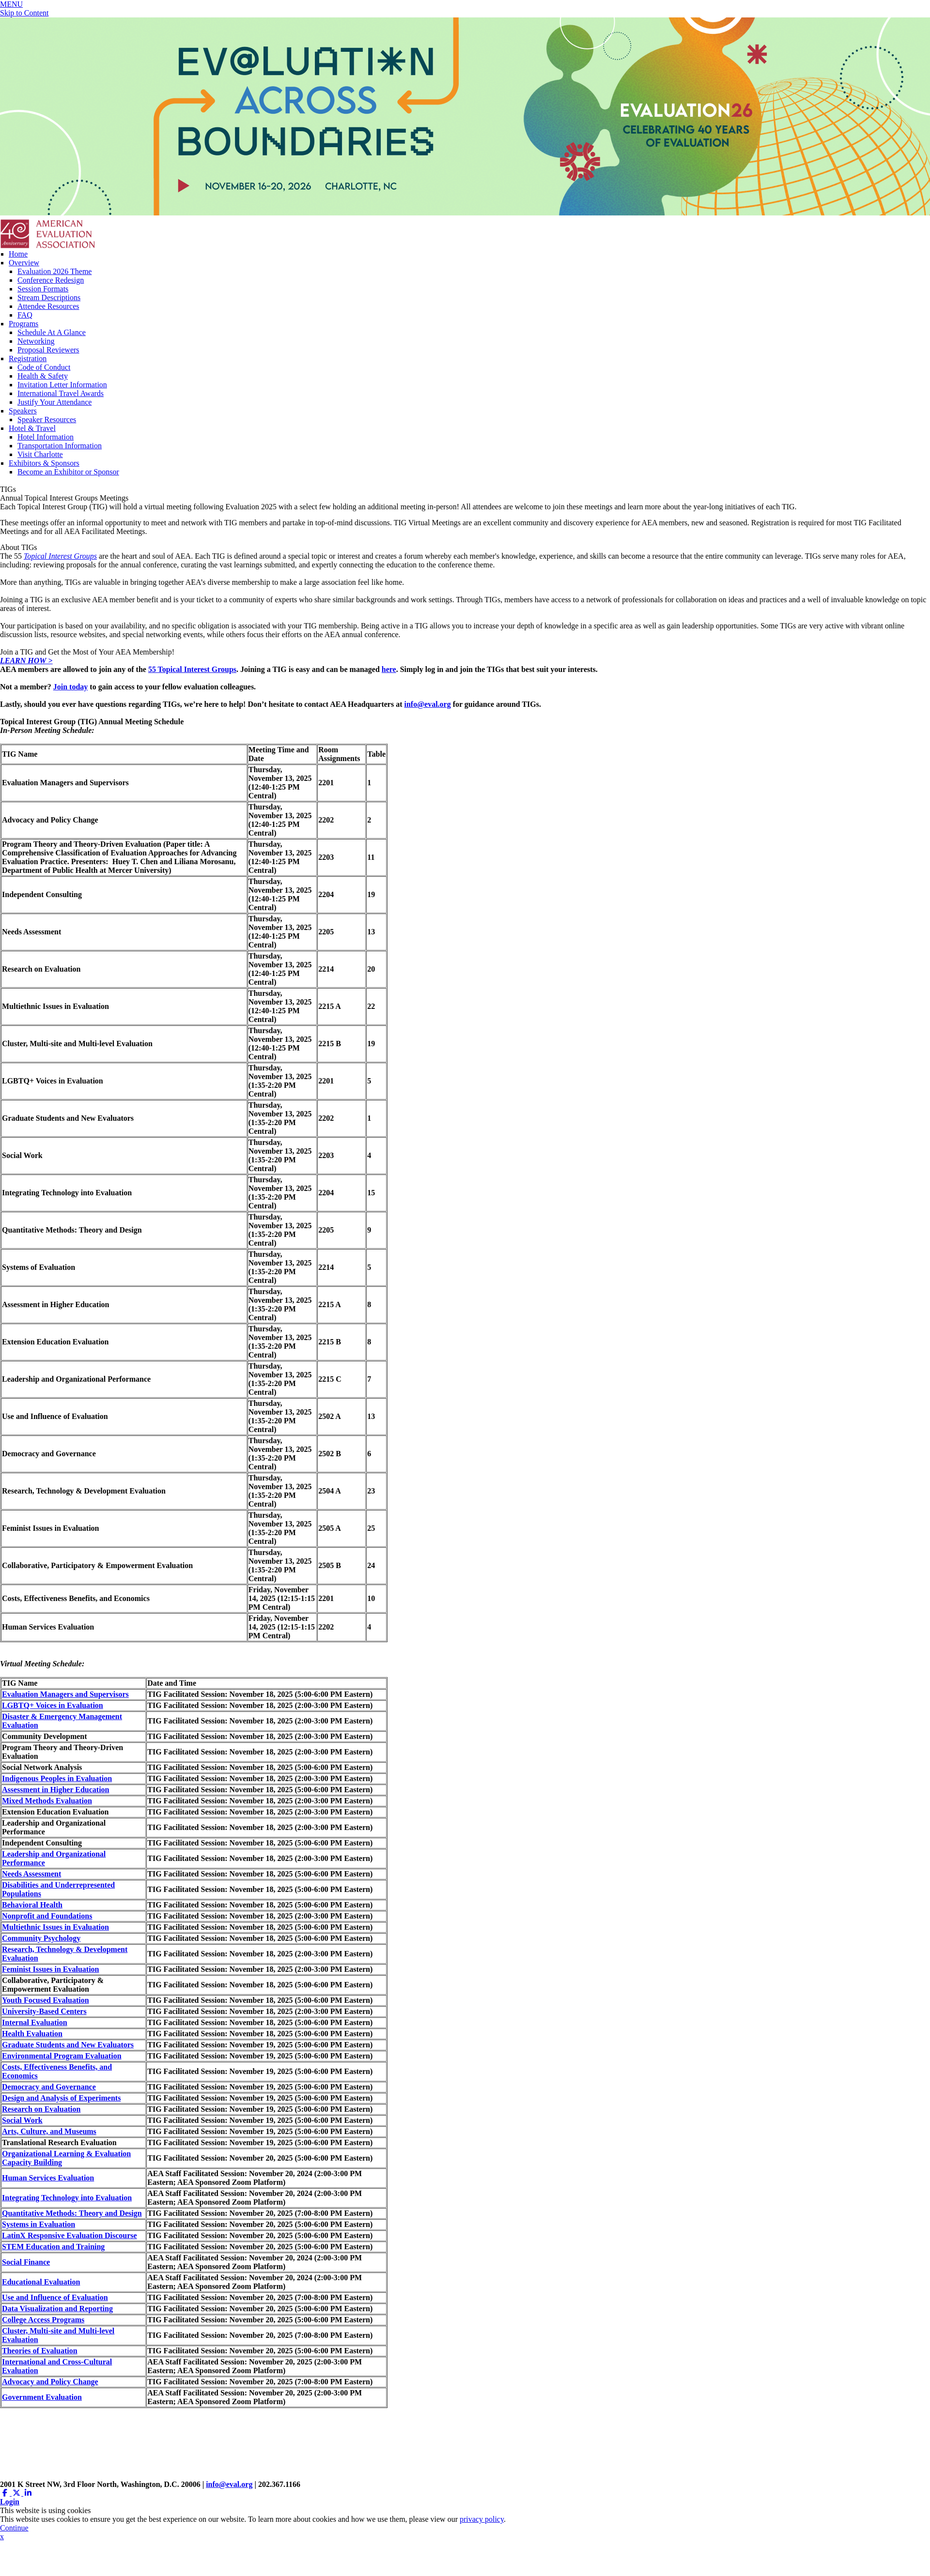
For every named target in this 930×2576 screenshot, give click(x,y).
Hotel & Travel (32, 428)
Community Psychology (41, 1938)
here (389, 669)
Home (18, 254)
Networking (35, 341)
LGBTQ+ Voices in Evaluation (52, 1705)
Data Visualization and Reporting (57, 2308)
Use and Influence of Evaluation (55, 2297)
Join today (70, 687)
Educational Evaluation (41, 2282)
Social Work (22, 2120)
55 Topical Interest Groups (192, 669)
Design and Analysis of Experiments (61, 2098)
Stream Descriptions (48, 297)
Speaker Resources (46, 419)
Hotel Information (45, 437)
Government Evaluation (42, 2397)
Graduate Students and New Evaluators (68, 2045)
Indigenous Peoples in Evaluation (57, 1778)
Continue (14, 2528)
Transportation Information (59, 446)
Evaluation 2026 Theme (54, 271)
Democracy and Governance (49, 2087)
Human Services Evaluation (48, 2178)
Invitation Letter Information (62, 385)
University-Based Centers (44, 2011)
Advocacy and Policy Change (50, 2382)
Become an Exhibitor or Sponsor (68, 472)
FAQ (24, 315)
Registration (27, 358)
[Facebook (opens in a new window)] (6, 2493)
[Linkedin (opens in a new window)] (28, 2493)
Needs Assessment (31, 1874)
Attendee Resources (48, 306)
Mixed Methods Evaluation (47, 1801)
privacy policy (482, 2519)
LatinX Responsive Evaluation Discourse (69, 2235)
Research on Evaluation (41, 2109)
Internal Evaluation (34, 2022)
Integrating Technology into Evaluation (67, 2198)
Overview (24, 263)
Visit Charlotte (40, 454)
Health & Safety (42, 376)
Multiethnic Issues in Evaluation (55, 1927)
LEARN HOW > (26, 660)
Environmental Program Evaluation (62, 2056)
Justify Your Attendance (54, 402)
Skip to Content (24, 13)
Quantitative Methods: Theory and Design (72, 2213)
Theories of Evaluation (40, 2351)
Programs (23, 324)
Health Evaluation (32, 2033)
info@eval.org (427, 704)
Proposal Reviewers (48, 350)
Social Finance (26, 2262)
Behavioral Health (32, 1905)
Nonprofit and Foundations (47, 1916)
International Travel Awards (60, 393)
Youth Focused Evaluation (45, 2000)
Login (9, 2502)
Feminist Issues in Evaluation (50, 1969)
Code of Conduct (43, 367)
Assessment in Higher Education (55, 1789)
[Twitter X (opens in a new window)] (17, 2493)
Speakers (23, 411)
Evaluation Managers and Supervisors (65, 1694)
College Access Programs (43, 2320)
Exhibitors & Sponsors (44, 463)
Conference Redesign (50, 280)
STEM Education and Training (53, 2246)
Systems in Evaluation (38, 2224)
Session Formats (42, 289)
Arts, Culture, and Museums (49, 2131)
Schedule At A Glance (51, 332)
